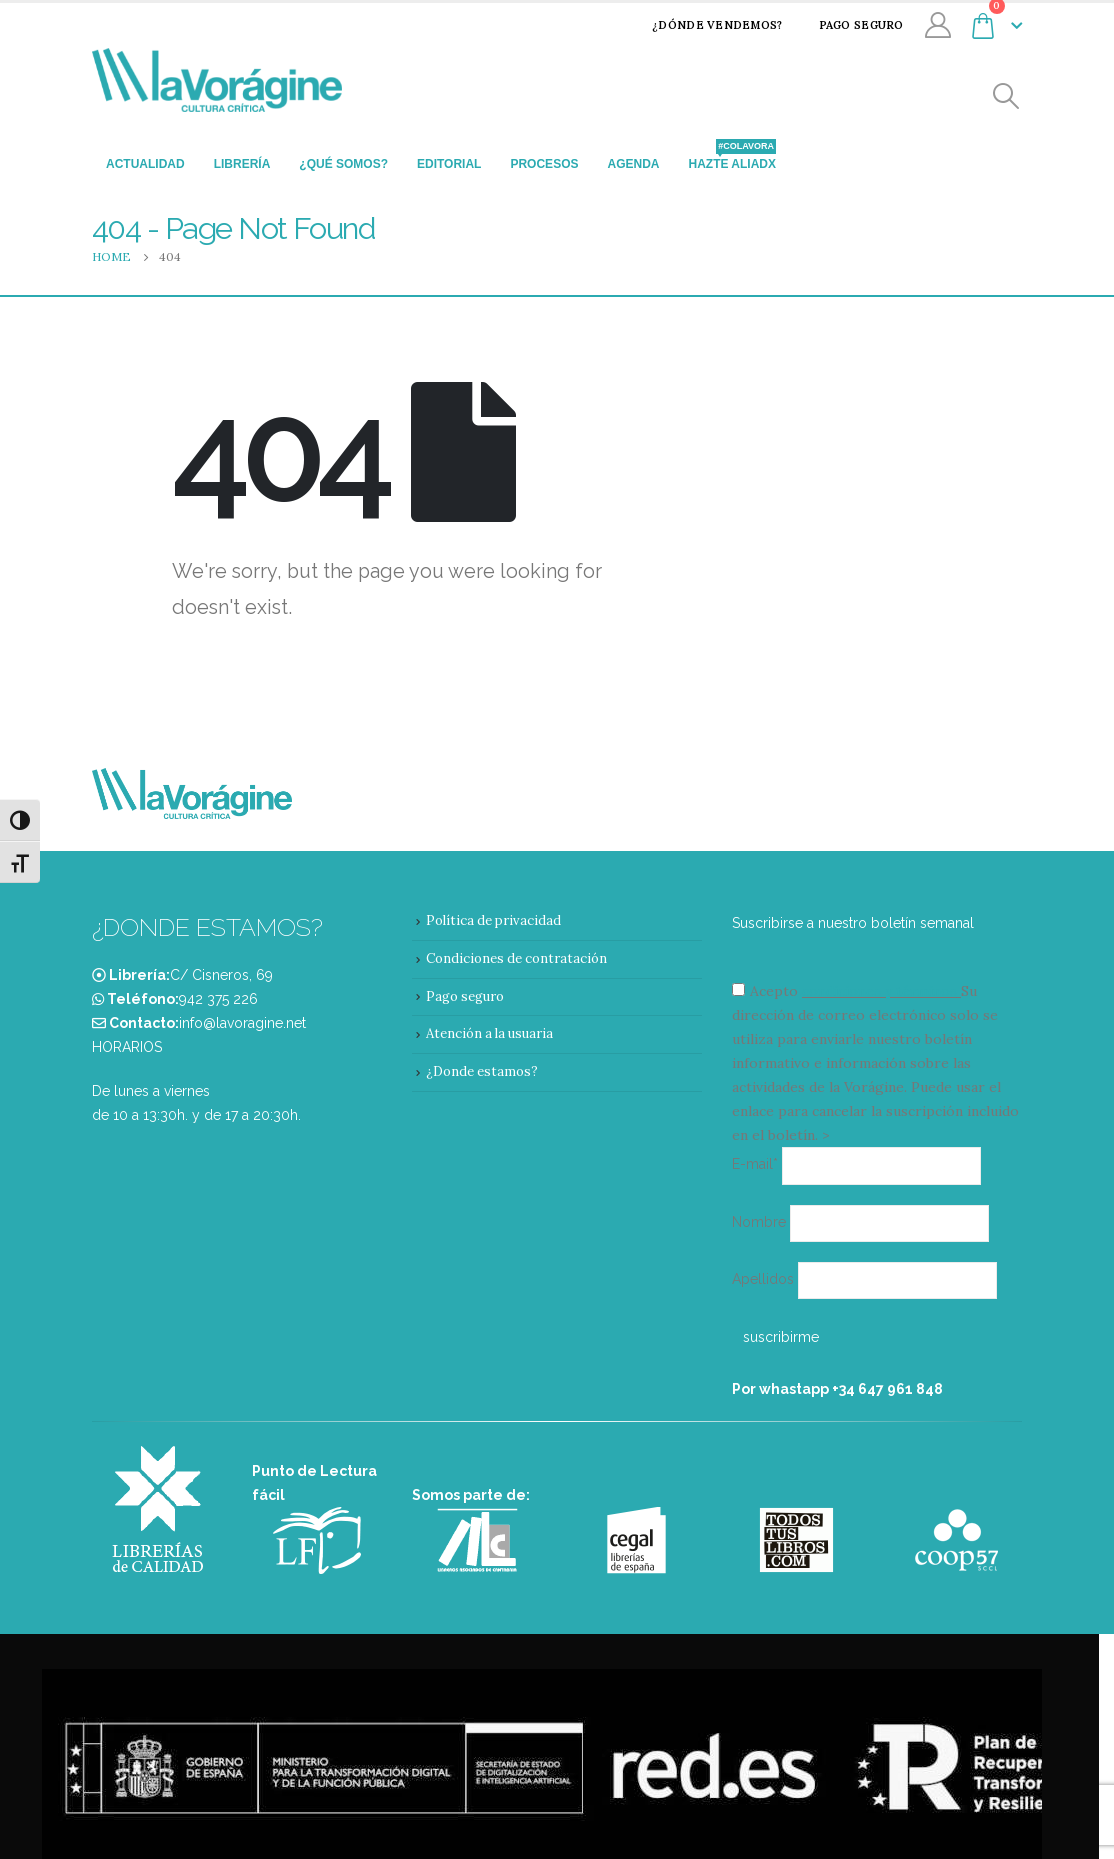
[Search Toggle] (1006, 96)
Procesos (544, 164)
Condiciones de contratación (516, 958)
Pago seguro (848, 25)
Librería (242, 164)
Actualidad (145, 164)
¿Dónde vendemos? (704, 25)
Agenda (633, 164)
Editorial (449, 164)
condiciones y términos (879, 991)
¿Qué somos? (343, 164)
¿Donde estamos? (482, 1071)
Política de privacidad (493, 920)
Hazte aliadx (732, 158)
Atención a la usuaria (489, 1033)
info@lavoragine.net (242, 1023)
